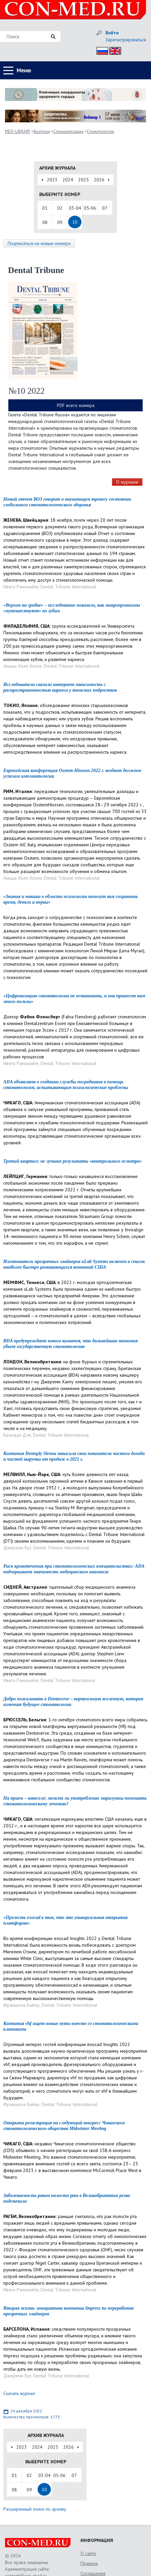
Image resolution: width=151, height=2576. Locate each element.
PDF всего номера (75, 405)
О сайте (88, 2553)
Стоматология (100, 131)
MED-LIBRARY (17, 131)
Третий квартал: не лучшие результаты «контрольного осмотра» (72, 1161)
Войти (112, 32)
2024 (68, 180)
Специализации (68, 131)
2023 (52, 180)
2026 (99, 180)
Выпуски (42, 131)
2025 (83, 180)
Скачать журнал (19, 2393)
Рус (100, 50)
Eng (113, 50)
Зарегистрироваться (125, 40)
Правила (89, 2563)
